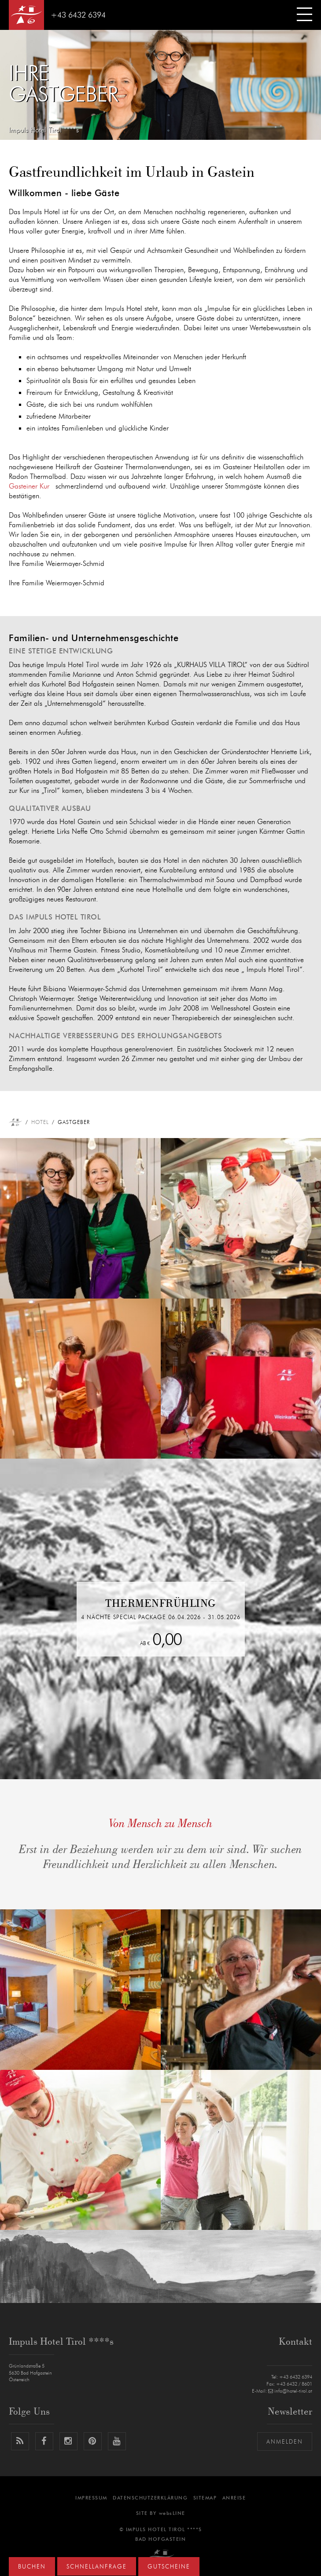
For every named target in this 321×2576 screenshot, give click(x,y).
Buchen (32, 2567)
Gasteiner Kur (29, 486)
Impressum (91, 2498)
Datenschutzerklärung (150, 2498)
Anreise (234, 2498)
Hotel (40, 1122)
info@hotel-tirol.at (290, 2391)
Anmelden (284, 2442)
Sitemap (205, 2498)
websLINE (172, 2513)
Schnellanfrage (96, 2567)
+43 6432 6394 (78, 15)
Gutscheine (169, 2567)
